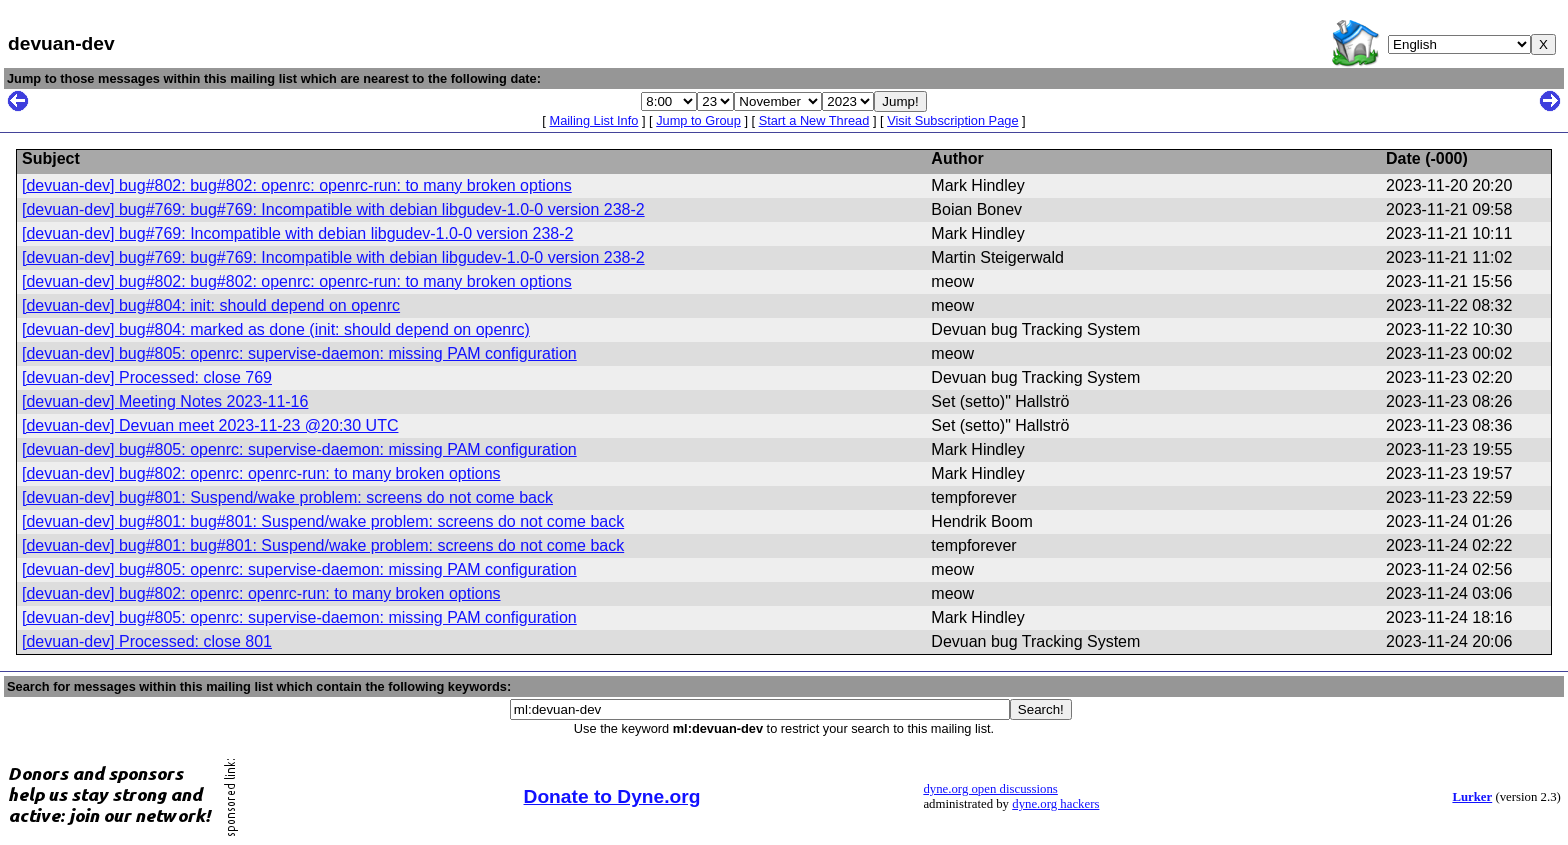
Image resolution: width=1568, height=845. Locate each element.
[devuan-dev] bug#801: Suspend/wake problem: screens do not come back (287, 497)
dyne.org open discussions (990, 789)
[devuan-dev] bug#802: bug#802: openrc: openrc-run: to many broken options (297, 185)
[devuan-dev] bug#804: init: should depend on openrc (211, 305)
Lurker (1472, 797)
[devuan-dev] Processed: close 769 (147, 377)
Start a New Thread (814, 120)
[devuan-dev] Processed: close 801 (147, 641)
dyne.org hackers (1055, 804)
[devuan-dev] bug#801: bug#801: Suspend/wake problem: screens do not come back (323, 521)
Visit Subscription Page (952, 120)
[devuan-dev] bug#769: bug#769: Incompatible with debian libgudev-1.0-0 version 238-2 (333, 209)
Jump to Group (698, 120)
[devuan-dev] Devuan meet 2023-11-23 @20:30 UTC (210, 425)
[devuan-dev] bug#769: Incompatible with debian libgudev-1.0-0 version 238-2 (297, 233)
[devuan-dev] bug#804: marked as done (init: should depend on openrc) (276, 329)
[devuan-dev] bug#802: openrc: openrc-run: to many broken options (261, 473)
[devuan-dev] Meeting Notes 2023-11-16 (165, 401)
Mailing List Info (593, 120)
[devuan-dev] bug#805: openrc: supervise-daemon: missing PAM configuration (299, 353)
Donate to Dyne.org (612, 796)
